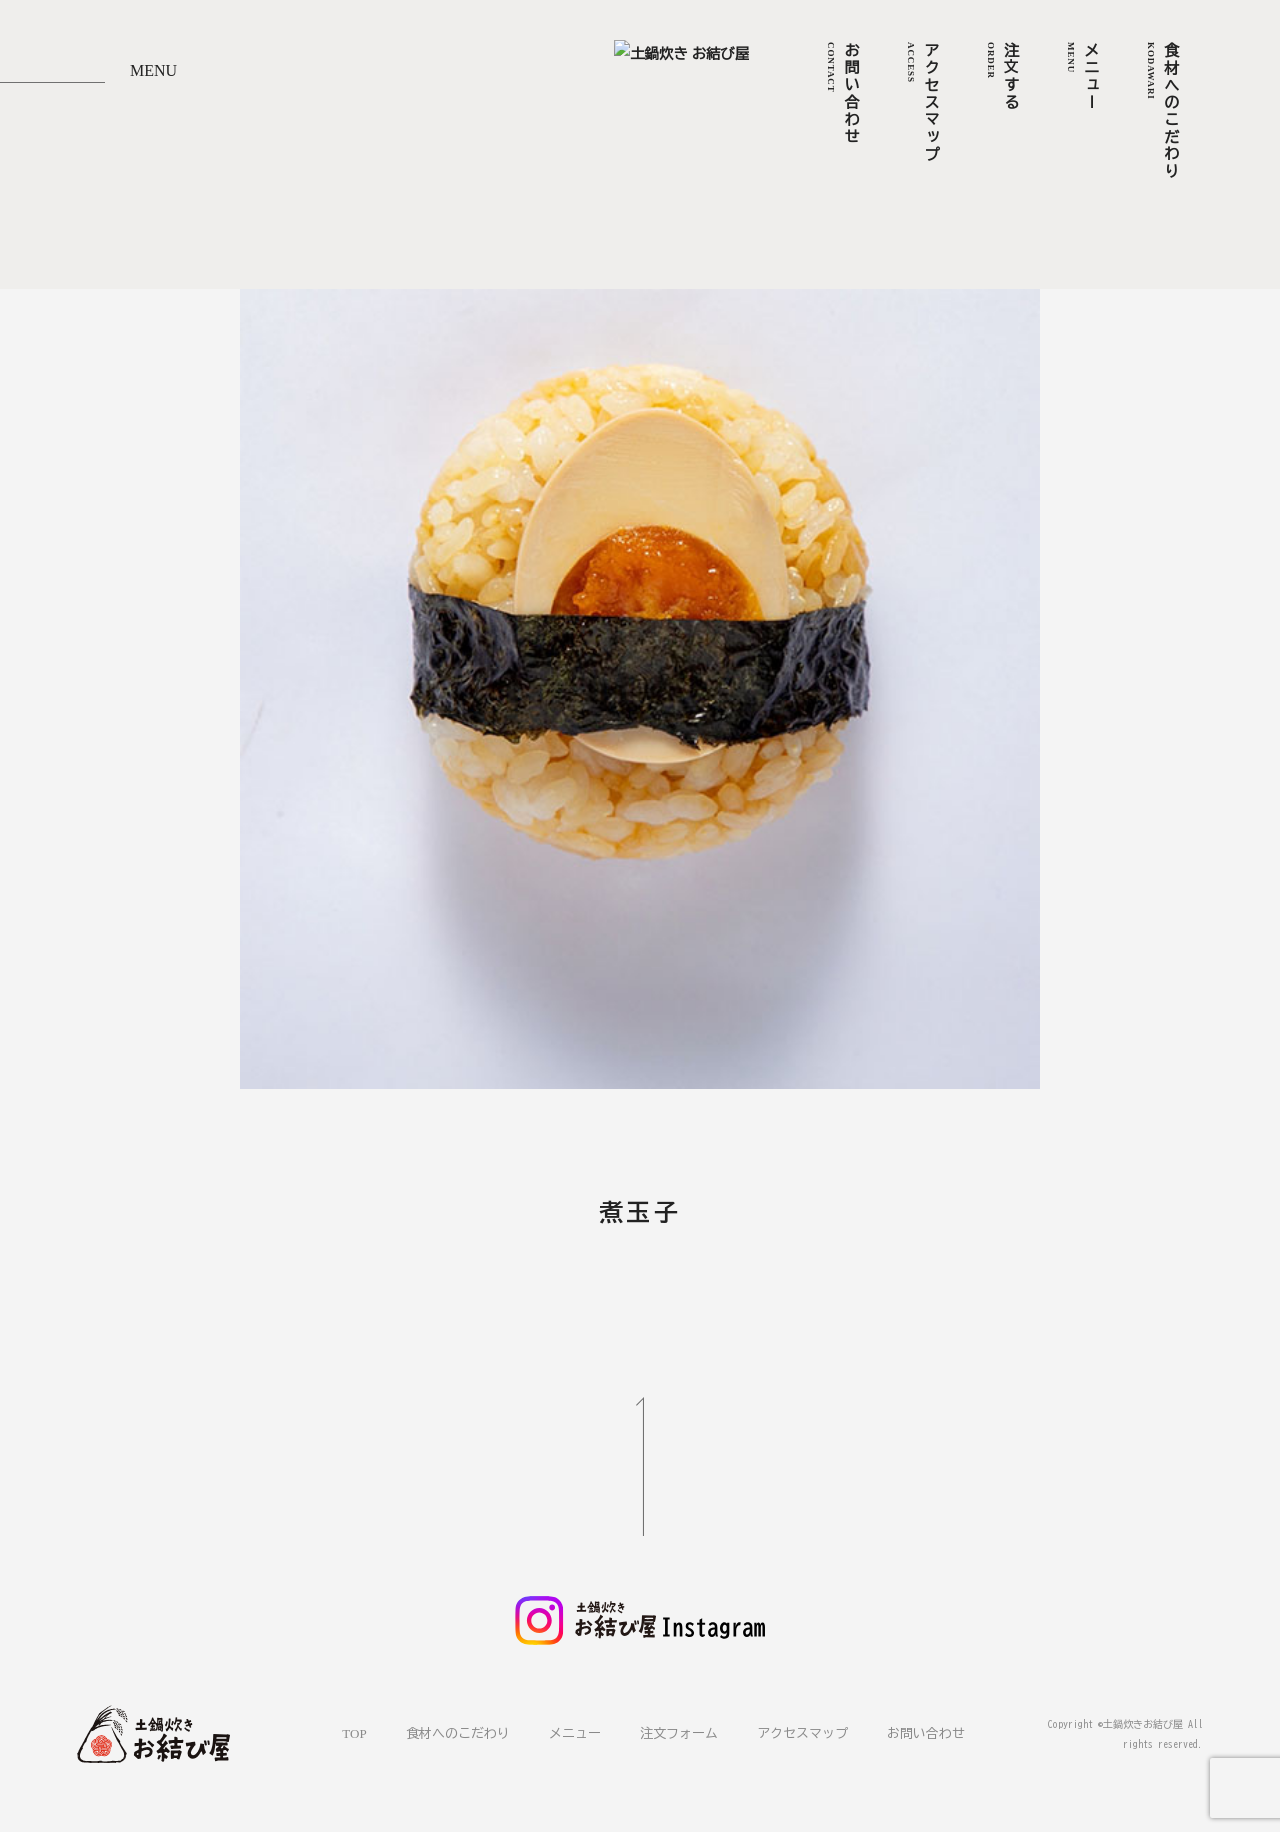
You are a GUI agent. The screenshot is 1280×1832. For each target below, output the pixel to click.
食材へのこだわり (458, 1732)
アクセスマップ (802, 1732)
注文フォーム (679, 1732)
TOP (354, 1732)
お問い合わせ (926, 1732)
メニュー (575, 1732)
